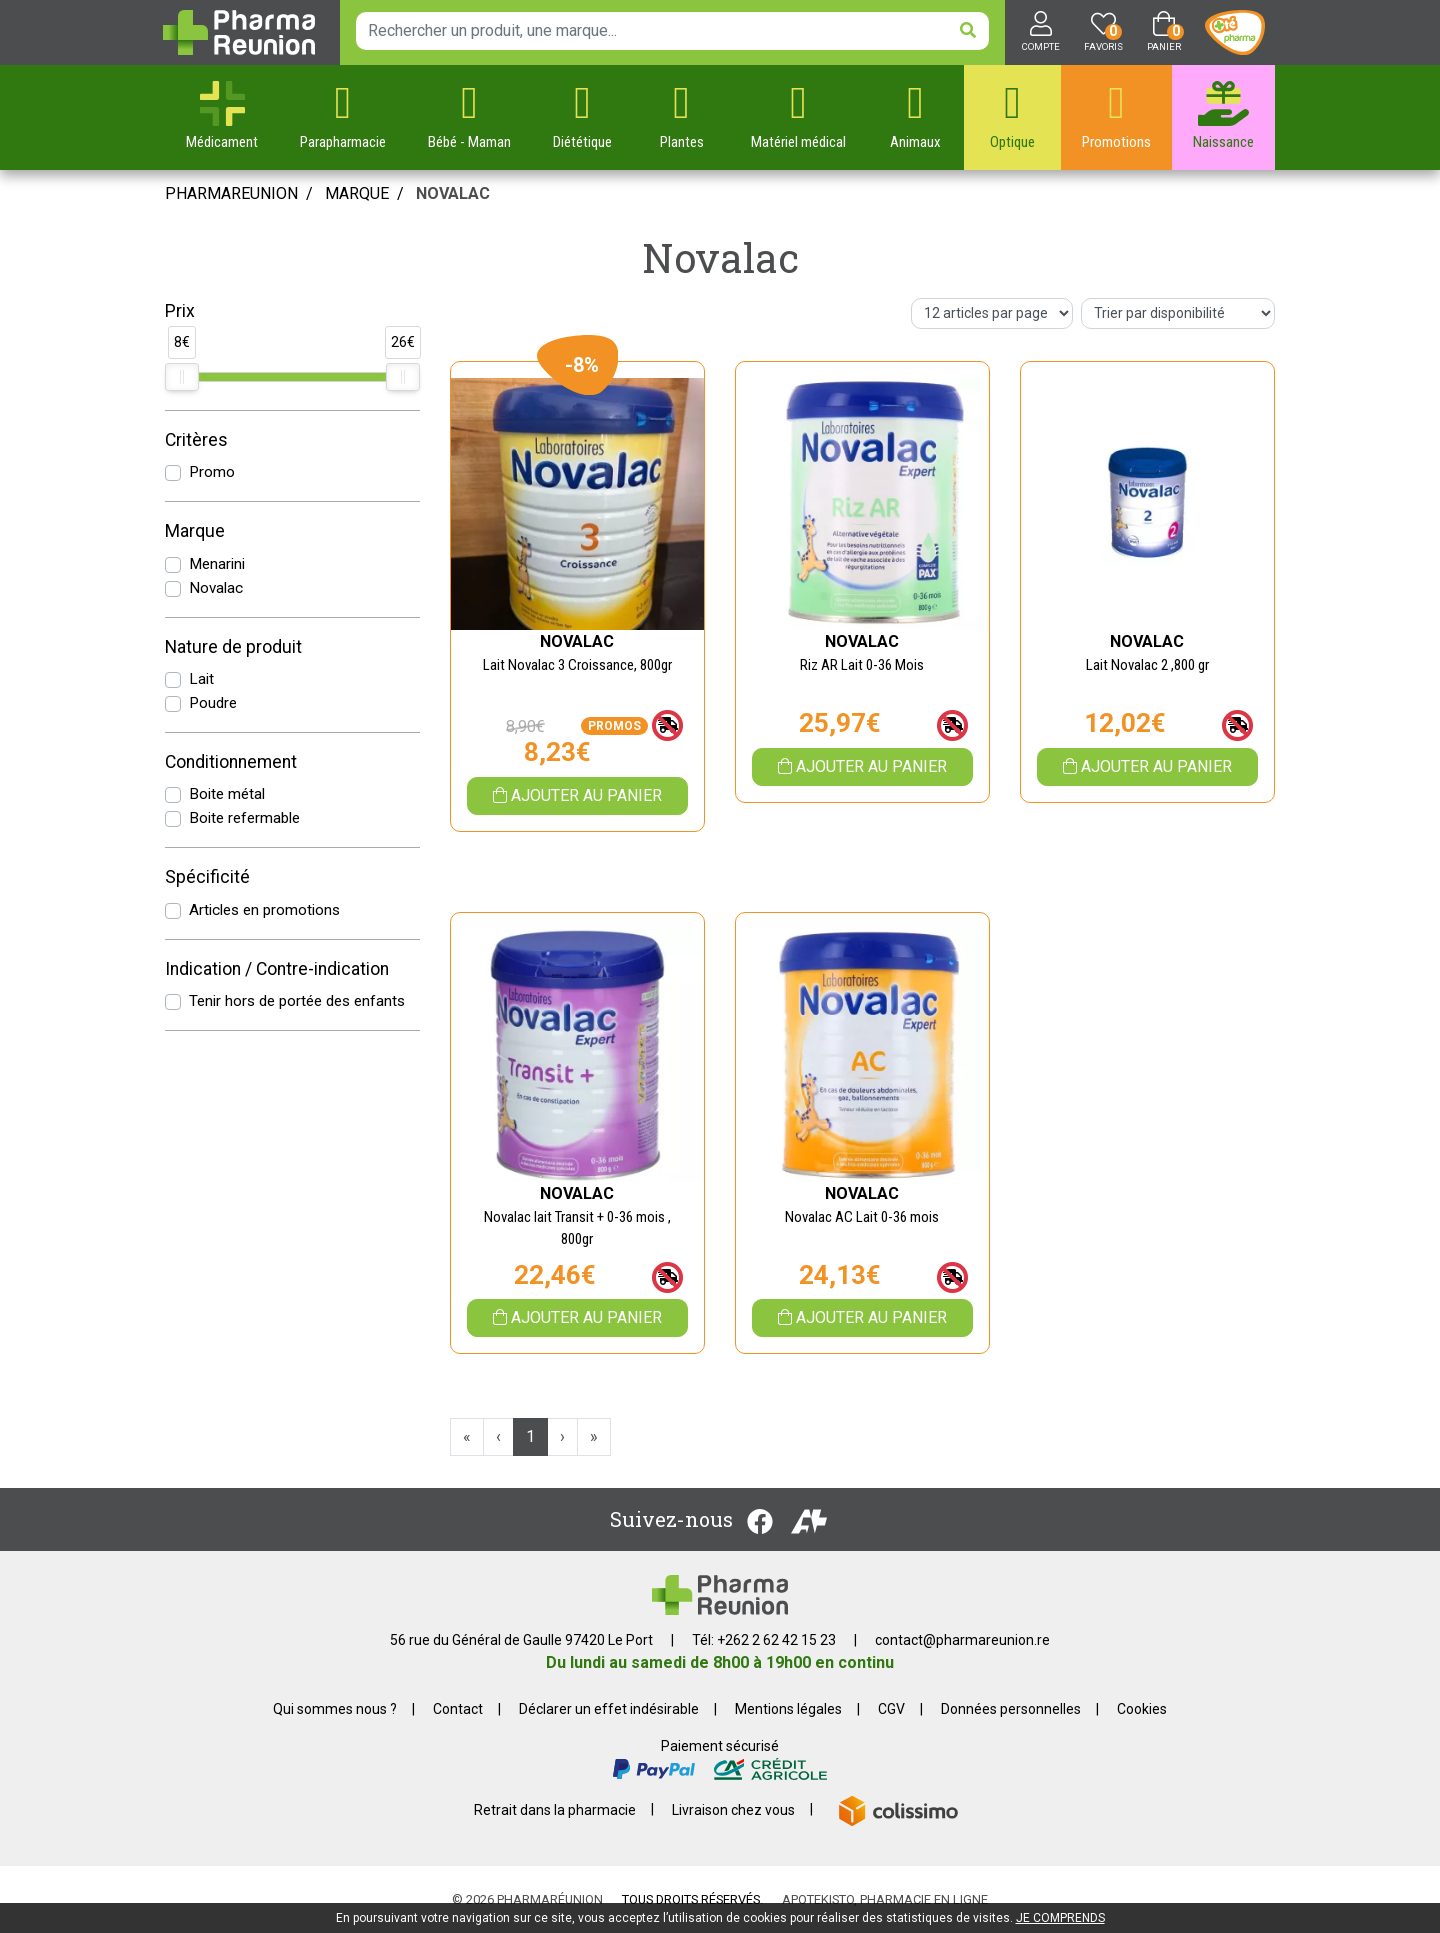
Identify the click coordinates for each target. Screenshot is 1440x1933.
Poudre (213, 703)
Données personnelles (1011, 1709)
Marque (357, 193)
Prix (180, 311)
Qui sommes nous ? (335, 1709)
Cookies (1142, 1709)
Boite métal (227, 794)
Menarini (217, 564)
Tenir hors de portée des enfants (297, 1001)
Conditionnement (231, 762)
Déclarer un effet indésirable (609, 1709)
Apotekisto (885, 1899)
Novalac (216, 588)
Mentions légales (788, 1709)
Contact (458, 1709)
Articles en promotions (264, 910)
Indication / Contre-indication (277, 969)
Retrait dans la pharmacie (555, 1809)
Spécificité (207, 877)
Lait (201, 679)
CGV (891, 1709)
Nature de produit (233, 647)
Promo (212, 472)
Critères (196, 440)
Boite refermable (244, 818)
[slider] (182, 377)
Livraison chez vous (733, 1809)
